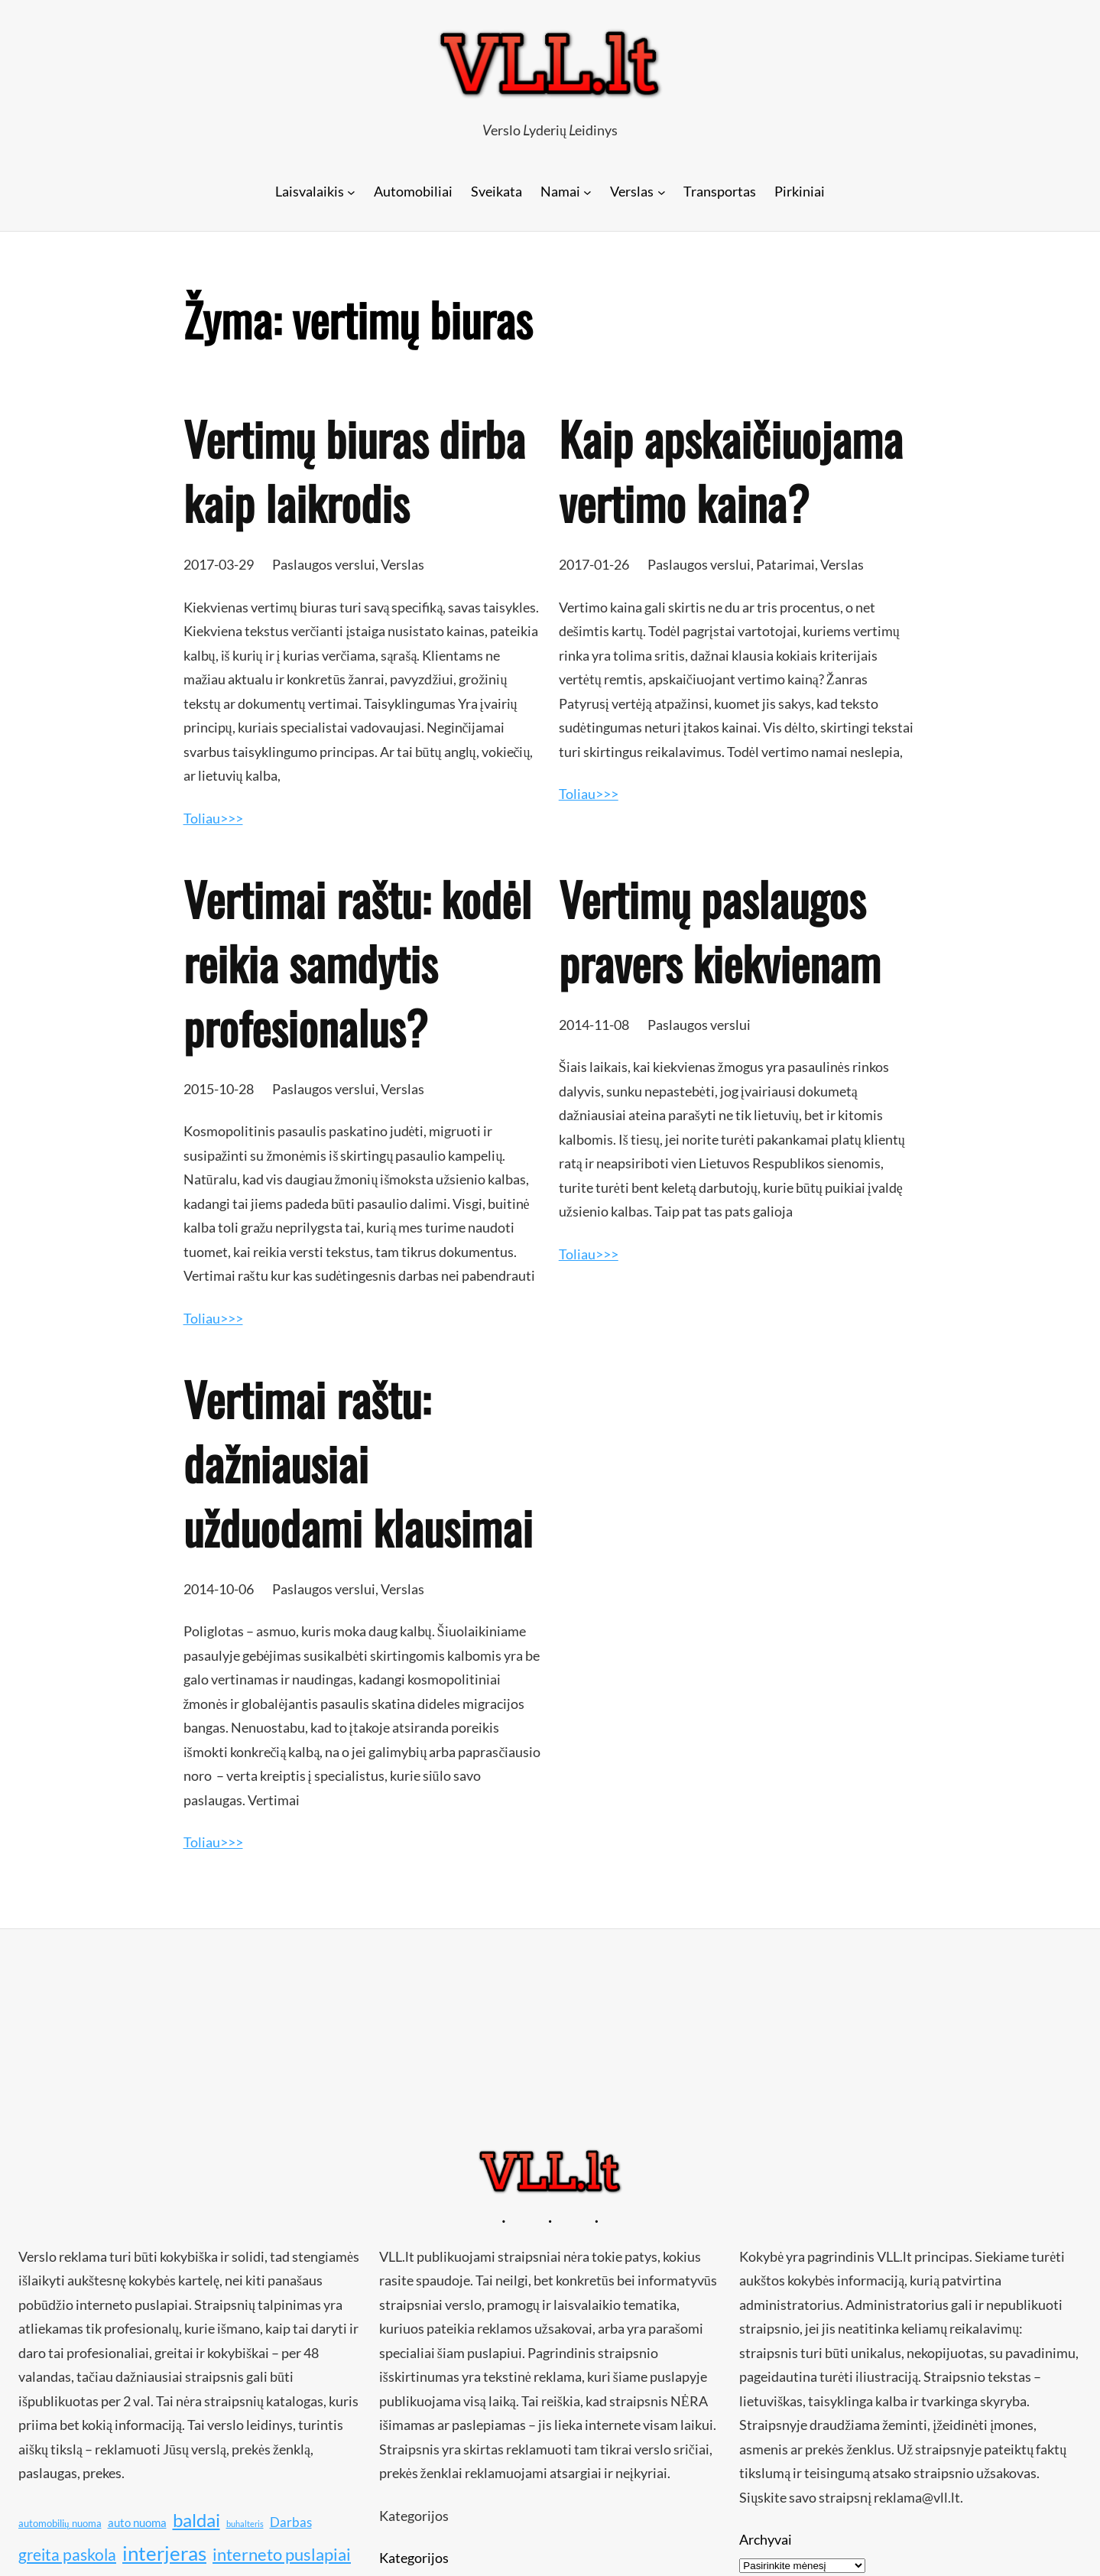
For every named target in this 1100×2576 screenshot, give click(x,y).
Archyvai (765, 2539)
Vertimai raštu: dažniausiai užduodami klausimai (358, 1462)
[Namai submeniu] (587, 191)
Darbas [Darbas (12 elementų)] (291, 2522)
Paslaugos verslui (323, 564)
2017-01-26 (594, 564)
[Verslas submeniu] (661, 191)
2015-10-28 (218, 1088)
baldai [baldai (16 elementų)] (196, 2520)
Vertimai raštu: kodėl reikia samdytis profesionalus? (357, 962)
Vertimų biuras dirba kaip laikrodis (354, 470)
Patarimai (785, 564)
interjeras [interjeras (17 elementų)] (164, 2553)
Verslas (402, 564)
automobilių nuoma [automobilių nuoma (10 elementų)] (60, 2523)
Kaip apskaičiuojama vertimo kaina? (731, 470)
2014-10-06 (218, 1588)
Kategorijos (414, 2557)
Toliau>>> (213, 818)
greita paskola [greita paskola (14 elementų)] (67, 2555)
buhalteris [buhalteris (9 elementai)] (245, 2524)
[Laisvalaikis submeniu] (351, 191)
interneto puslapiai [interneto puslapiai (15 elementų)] (282, 2554)
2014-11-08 (594, 1024)
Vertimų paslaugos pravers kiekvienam (720, 930)
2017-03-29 (218, 564)
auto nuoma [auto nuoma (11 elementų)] (137, 2522)
